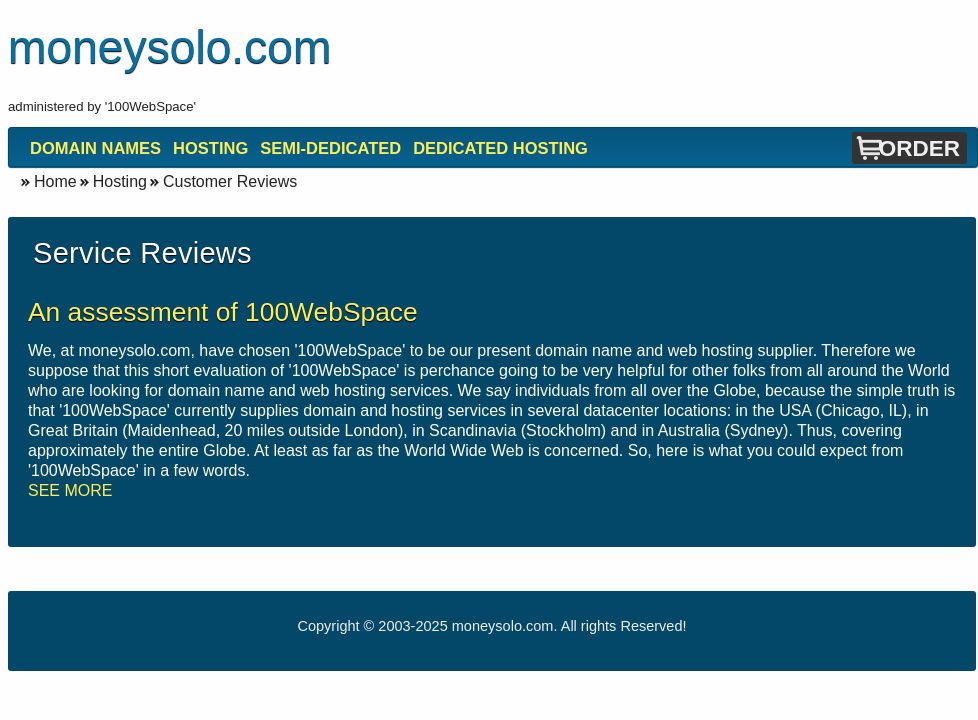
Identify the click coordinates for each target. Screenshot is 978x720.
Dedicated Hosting (500, 148)
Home (55, 181)
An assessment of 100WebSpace (223, 312)
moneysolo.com (503, 626)
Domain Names (95, 148)
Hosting (210, 148)
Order (919, 148)
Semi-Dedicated (330, 148)
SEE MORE (70, 490)
